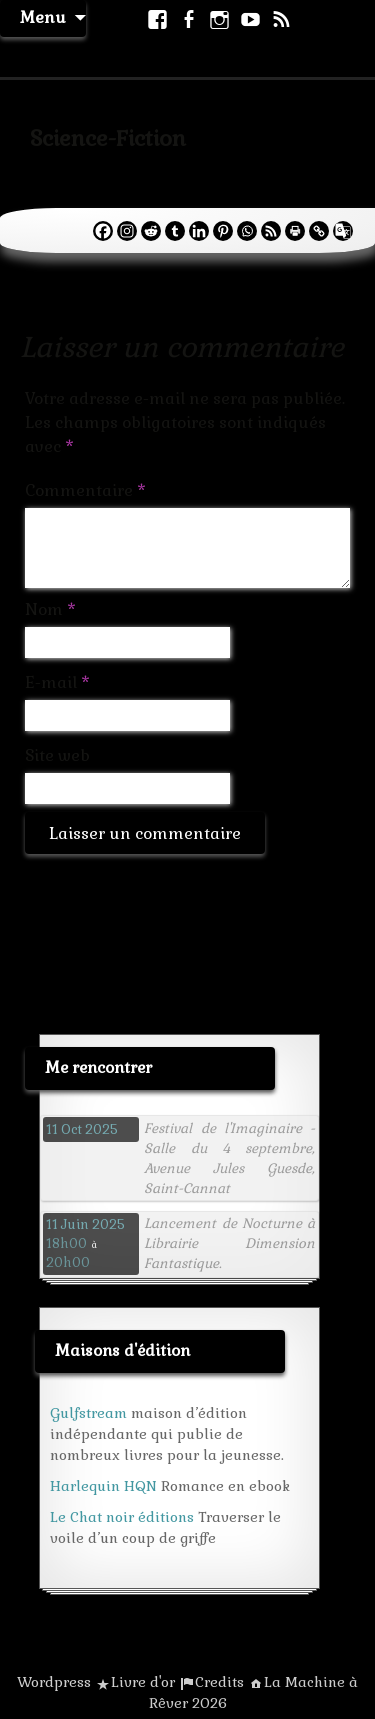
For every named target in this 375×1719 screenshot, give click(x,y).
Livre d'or (143, 1682)
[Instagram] (127, 231)
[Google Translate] (343, 231)
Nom (50, 609)
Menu (43, 17)
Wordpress (54, 1682)
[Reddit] (151, 231)
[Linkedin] (199, 231)
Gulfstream (88, 1413)
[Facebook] (103, 231)
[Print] (295, 231)
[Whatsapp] (247, 231)
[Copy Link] (319, 231)
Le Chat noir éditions (122, 1517)
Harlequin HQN (103, 1486)
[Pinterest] (223, 231)
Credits (219, 1682)
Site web (57, 755)
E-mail (57, 682)
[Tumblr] (175, 231)
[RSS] (271, 231)
